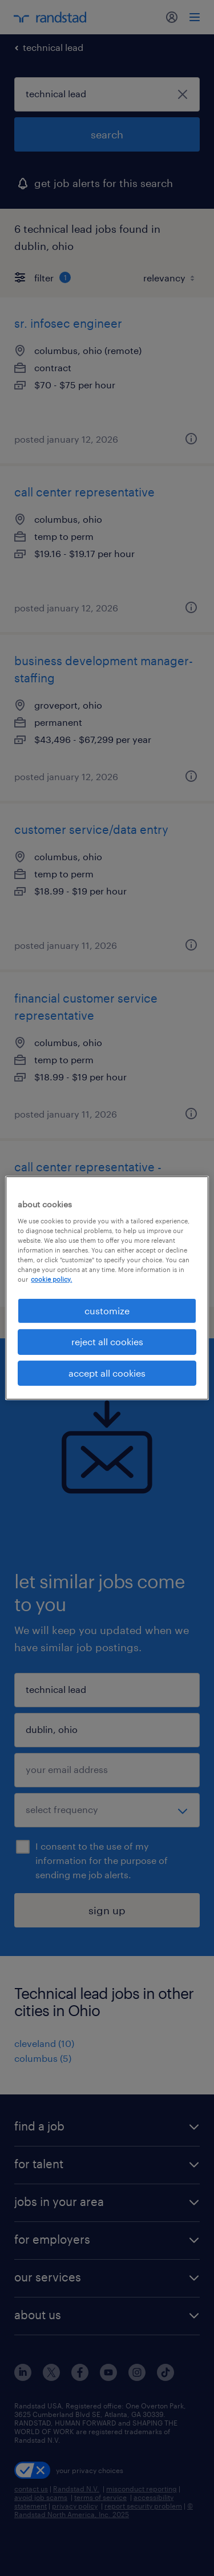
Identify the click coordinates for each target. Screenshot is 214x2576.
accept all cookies (107, 1372)
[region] (106, 1288)
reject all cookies (107, 1341)
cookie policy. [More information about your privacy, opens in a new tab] (51, 1279)
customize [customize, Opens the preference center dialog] (107, 1310)
